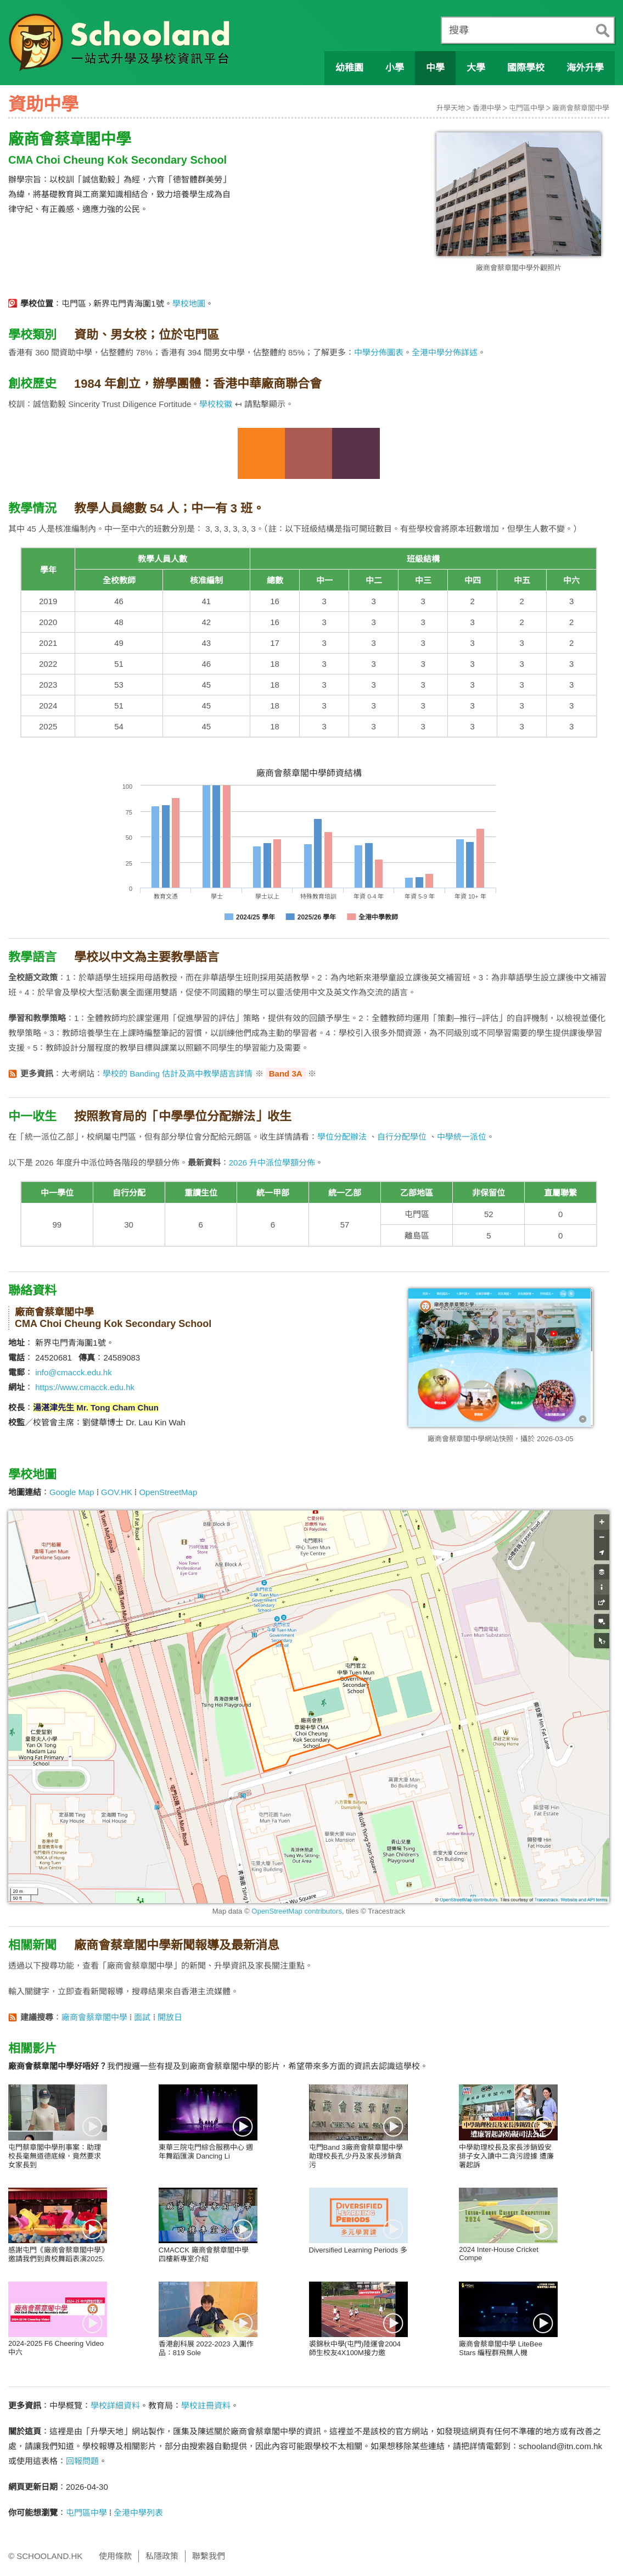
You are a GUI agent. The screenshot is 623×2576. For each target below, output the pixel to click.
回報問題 (82, 2461)
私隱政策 (161, 2556)
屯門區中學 (527, 108)
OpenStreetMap (168, 1492)
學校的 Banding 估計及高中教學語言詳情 (177, 1073)
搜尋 (459, 30)
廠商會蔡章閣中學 (580, 108)
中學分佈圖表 (378, 352)
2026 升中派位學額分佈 (272, 1162)
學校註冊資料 (206, 2405)
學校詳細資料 (115, 2405)
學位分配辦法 (342, 1136)
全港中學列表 (138, 2512)
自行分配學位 (401, 1136)
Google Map (71, 1492)
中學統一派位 (461, 1136)
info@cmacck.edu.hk (73, 1372)
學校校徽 (215, 404)
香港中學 (487, 108)
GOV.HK (116, 1492)
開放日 (170, 2017)
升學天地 (450, 108)
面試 (142, 2017)
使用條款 (115, 2556)
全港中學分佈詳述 (445, 352)
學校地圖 (188, 303)
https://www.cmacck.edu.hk (84, 1387)
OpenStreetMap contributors (296, 1911)
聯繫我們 (208, 2556)
